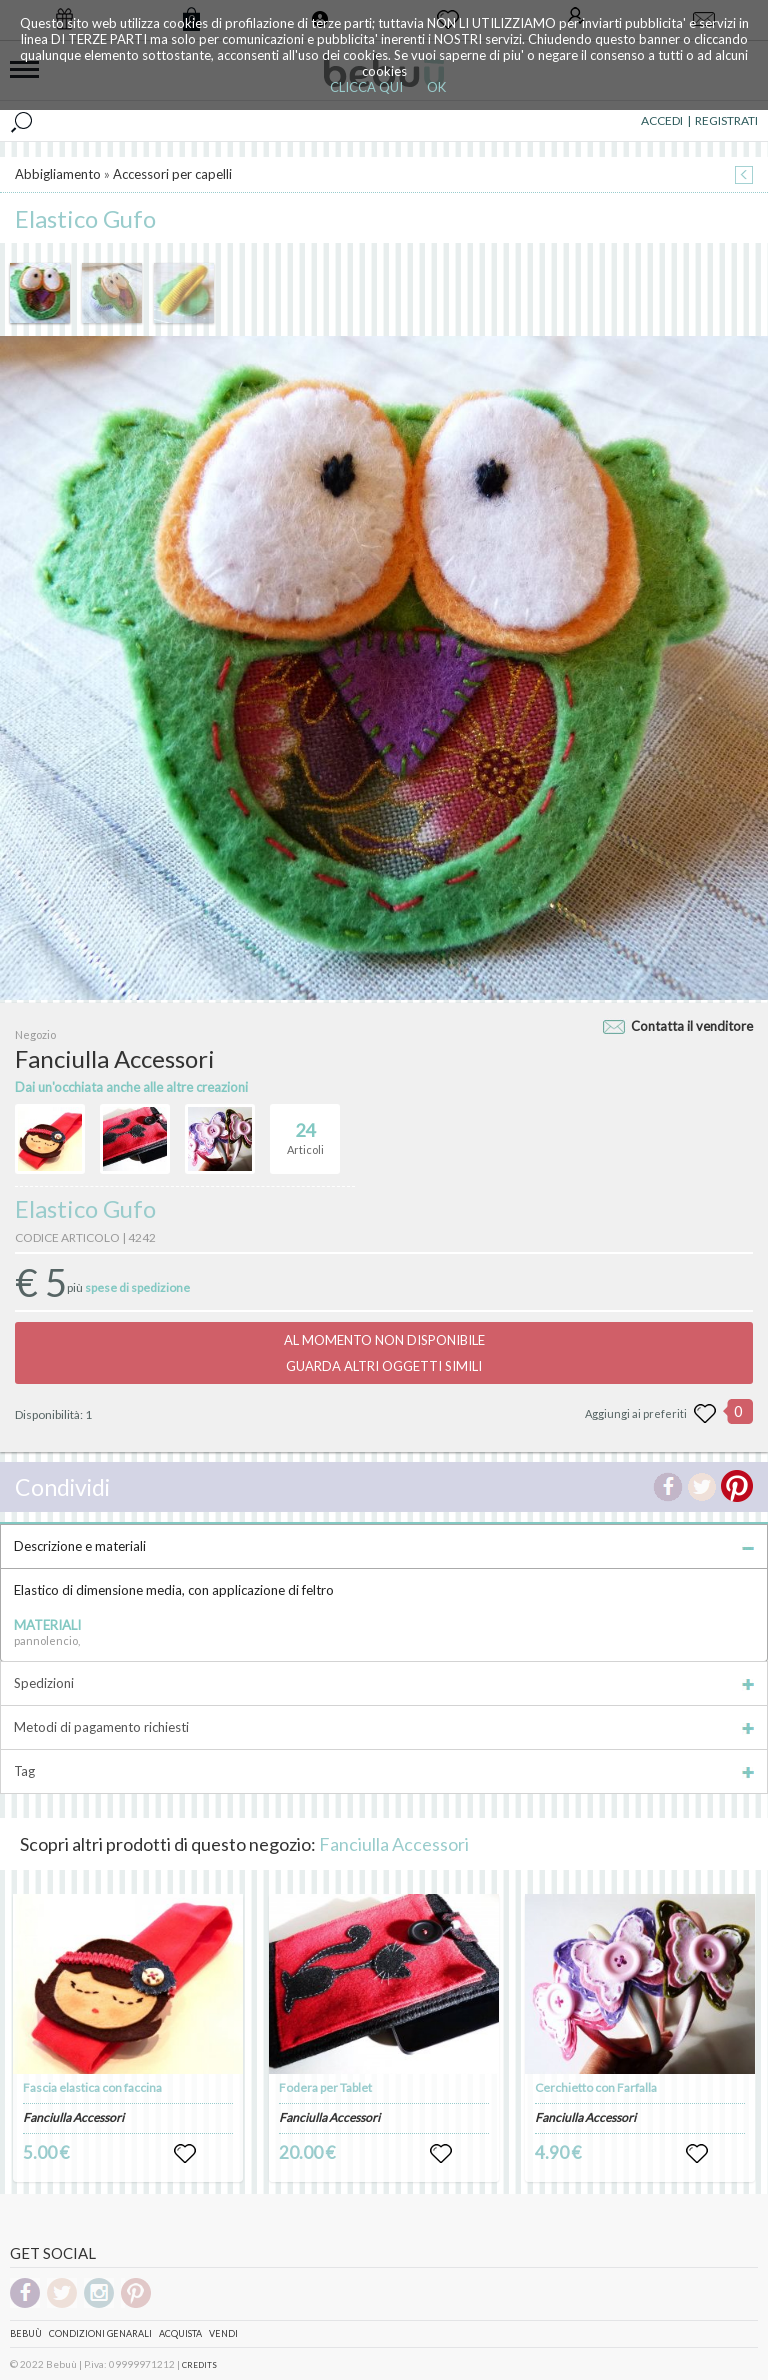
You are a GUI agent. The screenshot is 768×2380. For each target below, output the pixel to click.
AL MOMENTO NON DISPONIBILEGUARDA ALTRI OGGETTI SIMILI (384, 1353)
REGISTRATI (726, 120)
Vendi (223, 2333)
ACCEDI (662, 120)
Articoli (305, 1130)
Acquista (180, 2333)
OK (436, 87)
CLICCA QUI (366, 87)
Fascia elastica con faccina (92, 2087)
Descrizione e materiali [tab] (384, 1546)
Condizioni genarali (100, 2333)
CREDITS (199, 2365)
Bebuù (26, 2333)
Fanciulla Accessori (394, 1844)
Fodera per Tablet (325, 2087)
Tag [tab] (384, 1771)
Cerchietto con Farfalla (596, 2087)
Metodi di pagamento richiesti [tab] (384, 1727)
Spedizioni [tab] (384, 1683)
